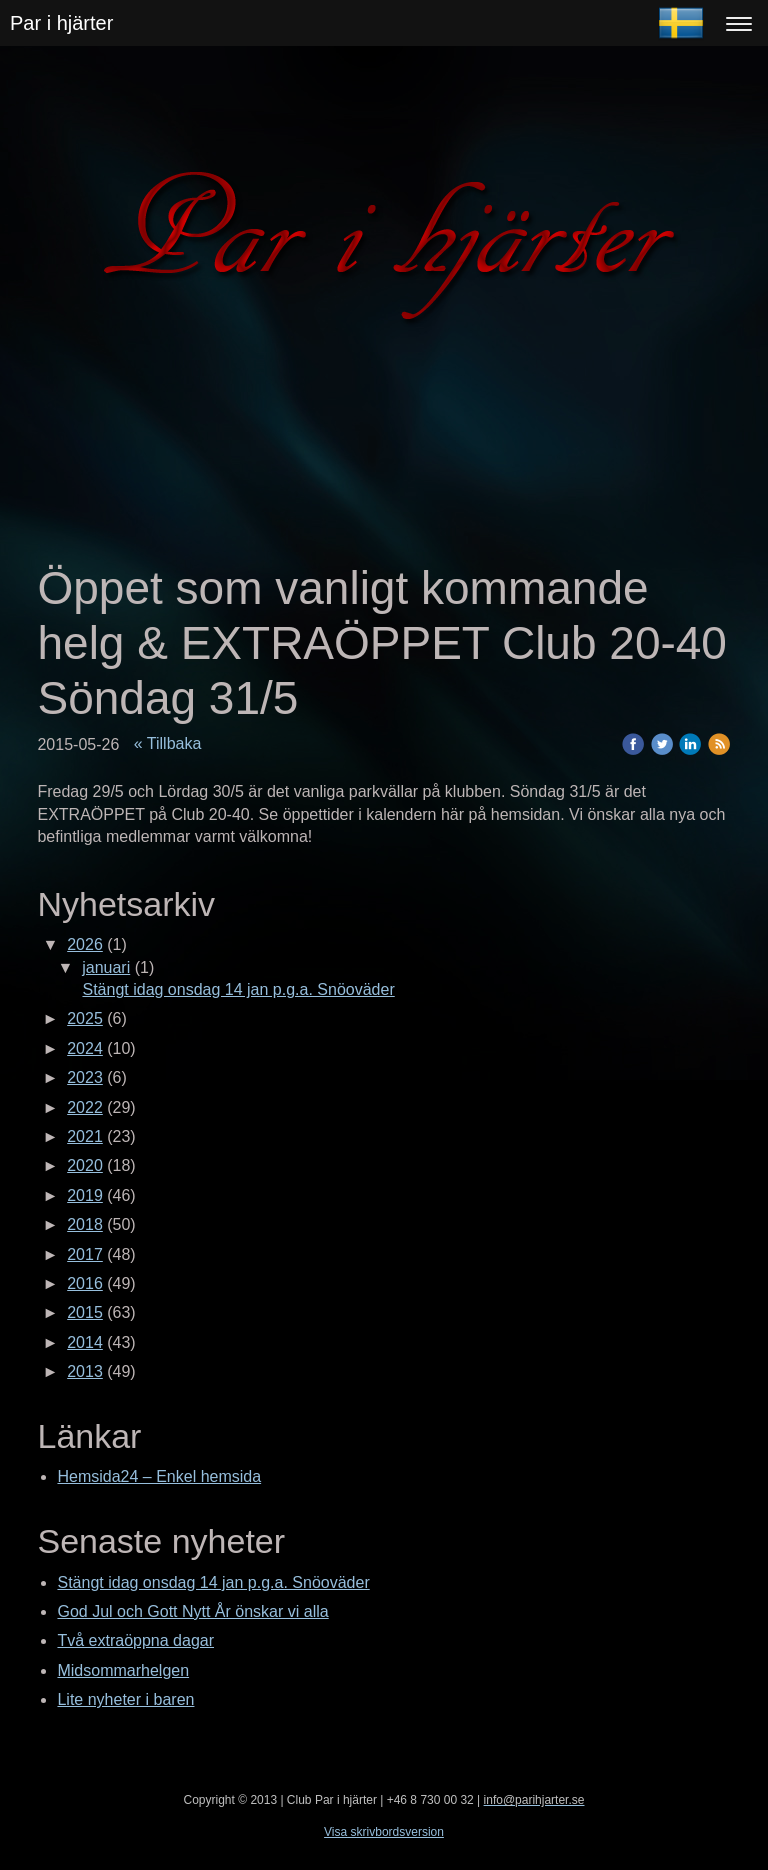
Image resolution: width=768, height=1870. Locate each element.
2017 (85, 1254)
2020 (85, 1165)
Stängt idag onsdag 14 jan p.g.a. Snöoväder (238, 989)
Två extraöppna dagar (135, 1640)
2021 (85, 1136)
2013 (85, 1371)
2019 (85, 1195)
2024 (85, 1048)
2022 (85, 1107)
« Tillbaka (168, 743)
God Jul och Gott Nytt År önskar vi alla (192, 1611)
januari (106, 967)
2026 (85, 944)
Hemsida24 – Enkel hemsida (159, 1476)
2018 (85, 1224)
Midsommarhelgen (123, 1670)
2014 (85, 1342)
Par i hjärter (61, 23)
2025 (85, 1018)
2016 (85, 1283)
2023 (85, 1077)
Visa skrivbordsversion (384, 1832)
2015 (85, 1312)
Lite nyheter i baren (125, 1699)
